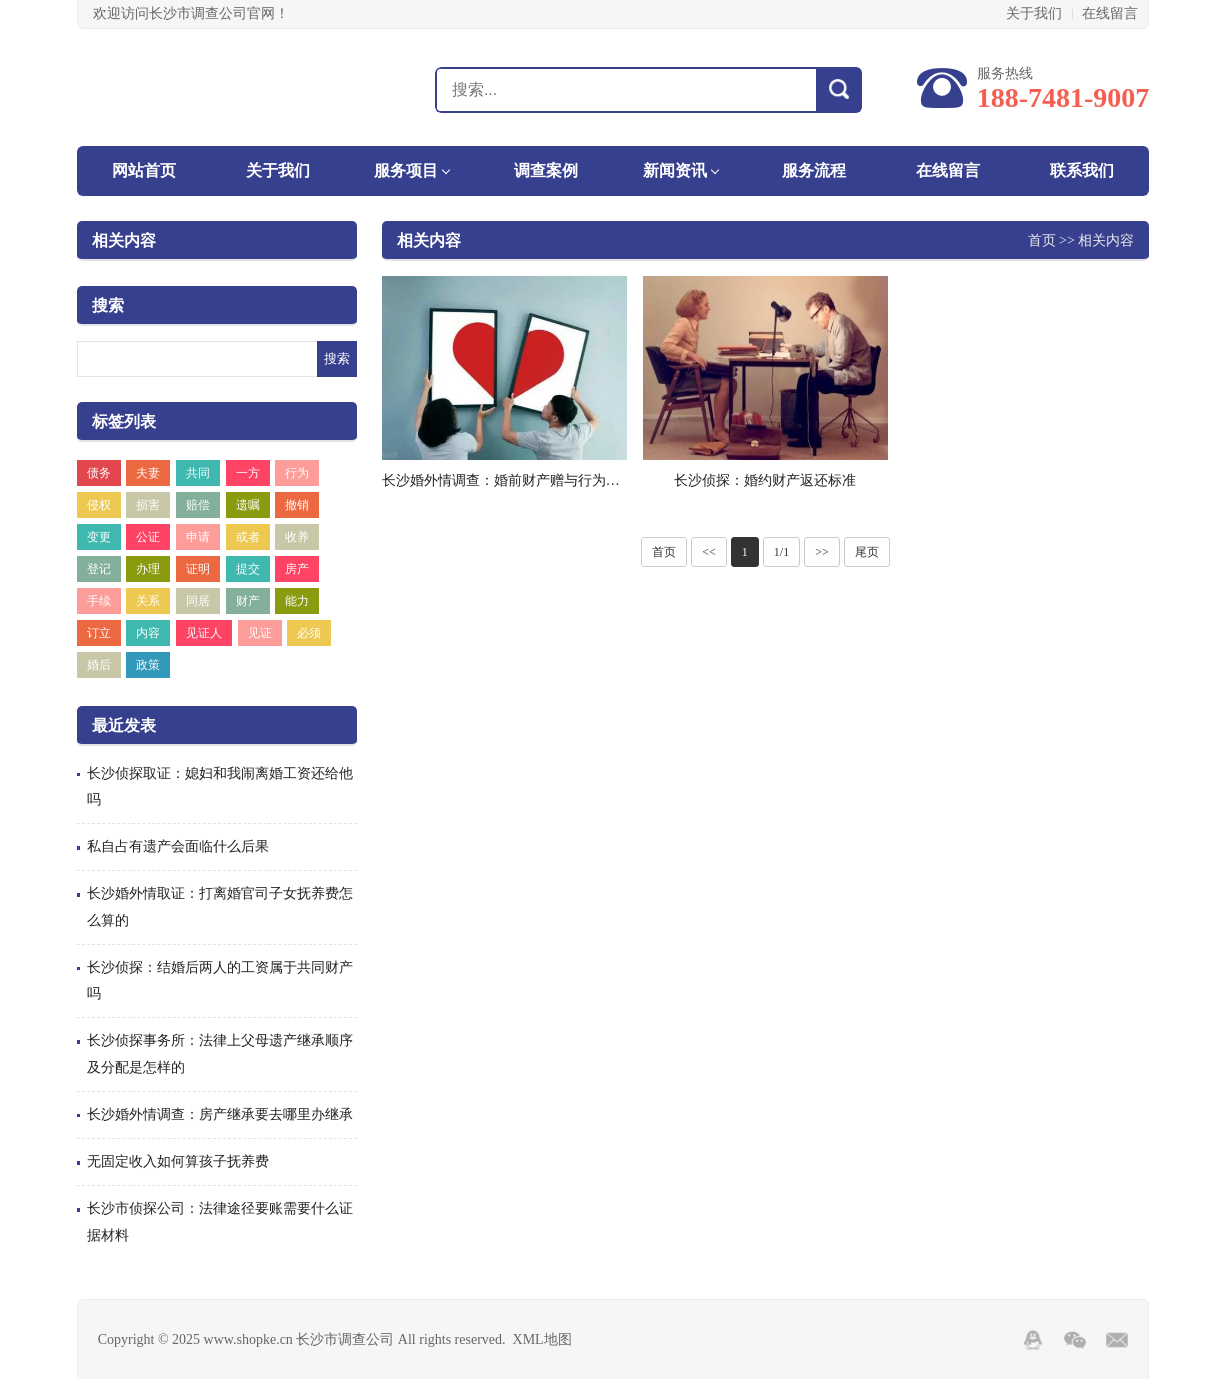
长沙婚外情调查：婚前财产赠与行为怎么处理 (522, 480)
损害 (148, 505)
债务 (99, 473)
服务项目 (406, 170)
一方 (248, 473)
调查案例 (546, 170)
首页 (1042, 240)
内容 (148, 633)
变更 (99, 537)
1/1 (781, 552)
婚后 (99, 665)
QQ (1033, 1340)
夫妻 (148, 473)
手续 (99, 601)
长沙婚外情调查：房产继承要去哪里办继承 (220, 1114)
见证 (260, 633)
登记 (99, 569)
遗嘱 (248, 505)
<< (709, 552)
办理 (148, 569)
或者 (248, 537)
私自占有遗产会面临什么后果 (178, 846)
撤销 (297, 505)
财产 (248, 601)
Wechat (1075, 1340)
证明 (198, 569)
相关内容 (124, 240)
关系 (148, 601)
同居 (198, 601)
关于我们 (1034, 13)
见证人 (204, 633)
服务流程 (814, 170)
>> (822, 552)
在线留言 (1110, 13)
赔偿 (198, 505)
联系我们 (1082, 170)
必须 (309, 633)
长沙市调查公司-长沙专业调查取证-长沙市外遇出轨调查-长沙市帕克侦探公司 (184, 89)
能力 (297, 601)
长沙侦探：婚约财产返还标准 (765, 480)
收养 (297, 537)
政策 (148, 665)
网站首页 (144, 170)
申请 (198, 537)
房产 (297, 569)
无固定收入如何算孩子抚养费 (178, 1161)
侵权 (99, 505)
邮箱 (1117, 1340)
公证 (148, 537)
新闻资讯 (675, 170)
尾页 (867, 552)
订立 (99, 633)
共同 (198, 473)
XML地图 (542, 1339)
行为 (297, 473)
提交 (248, 569)
